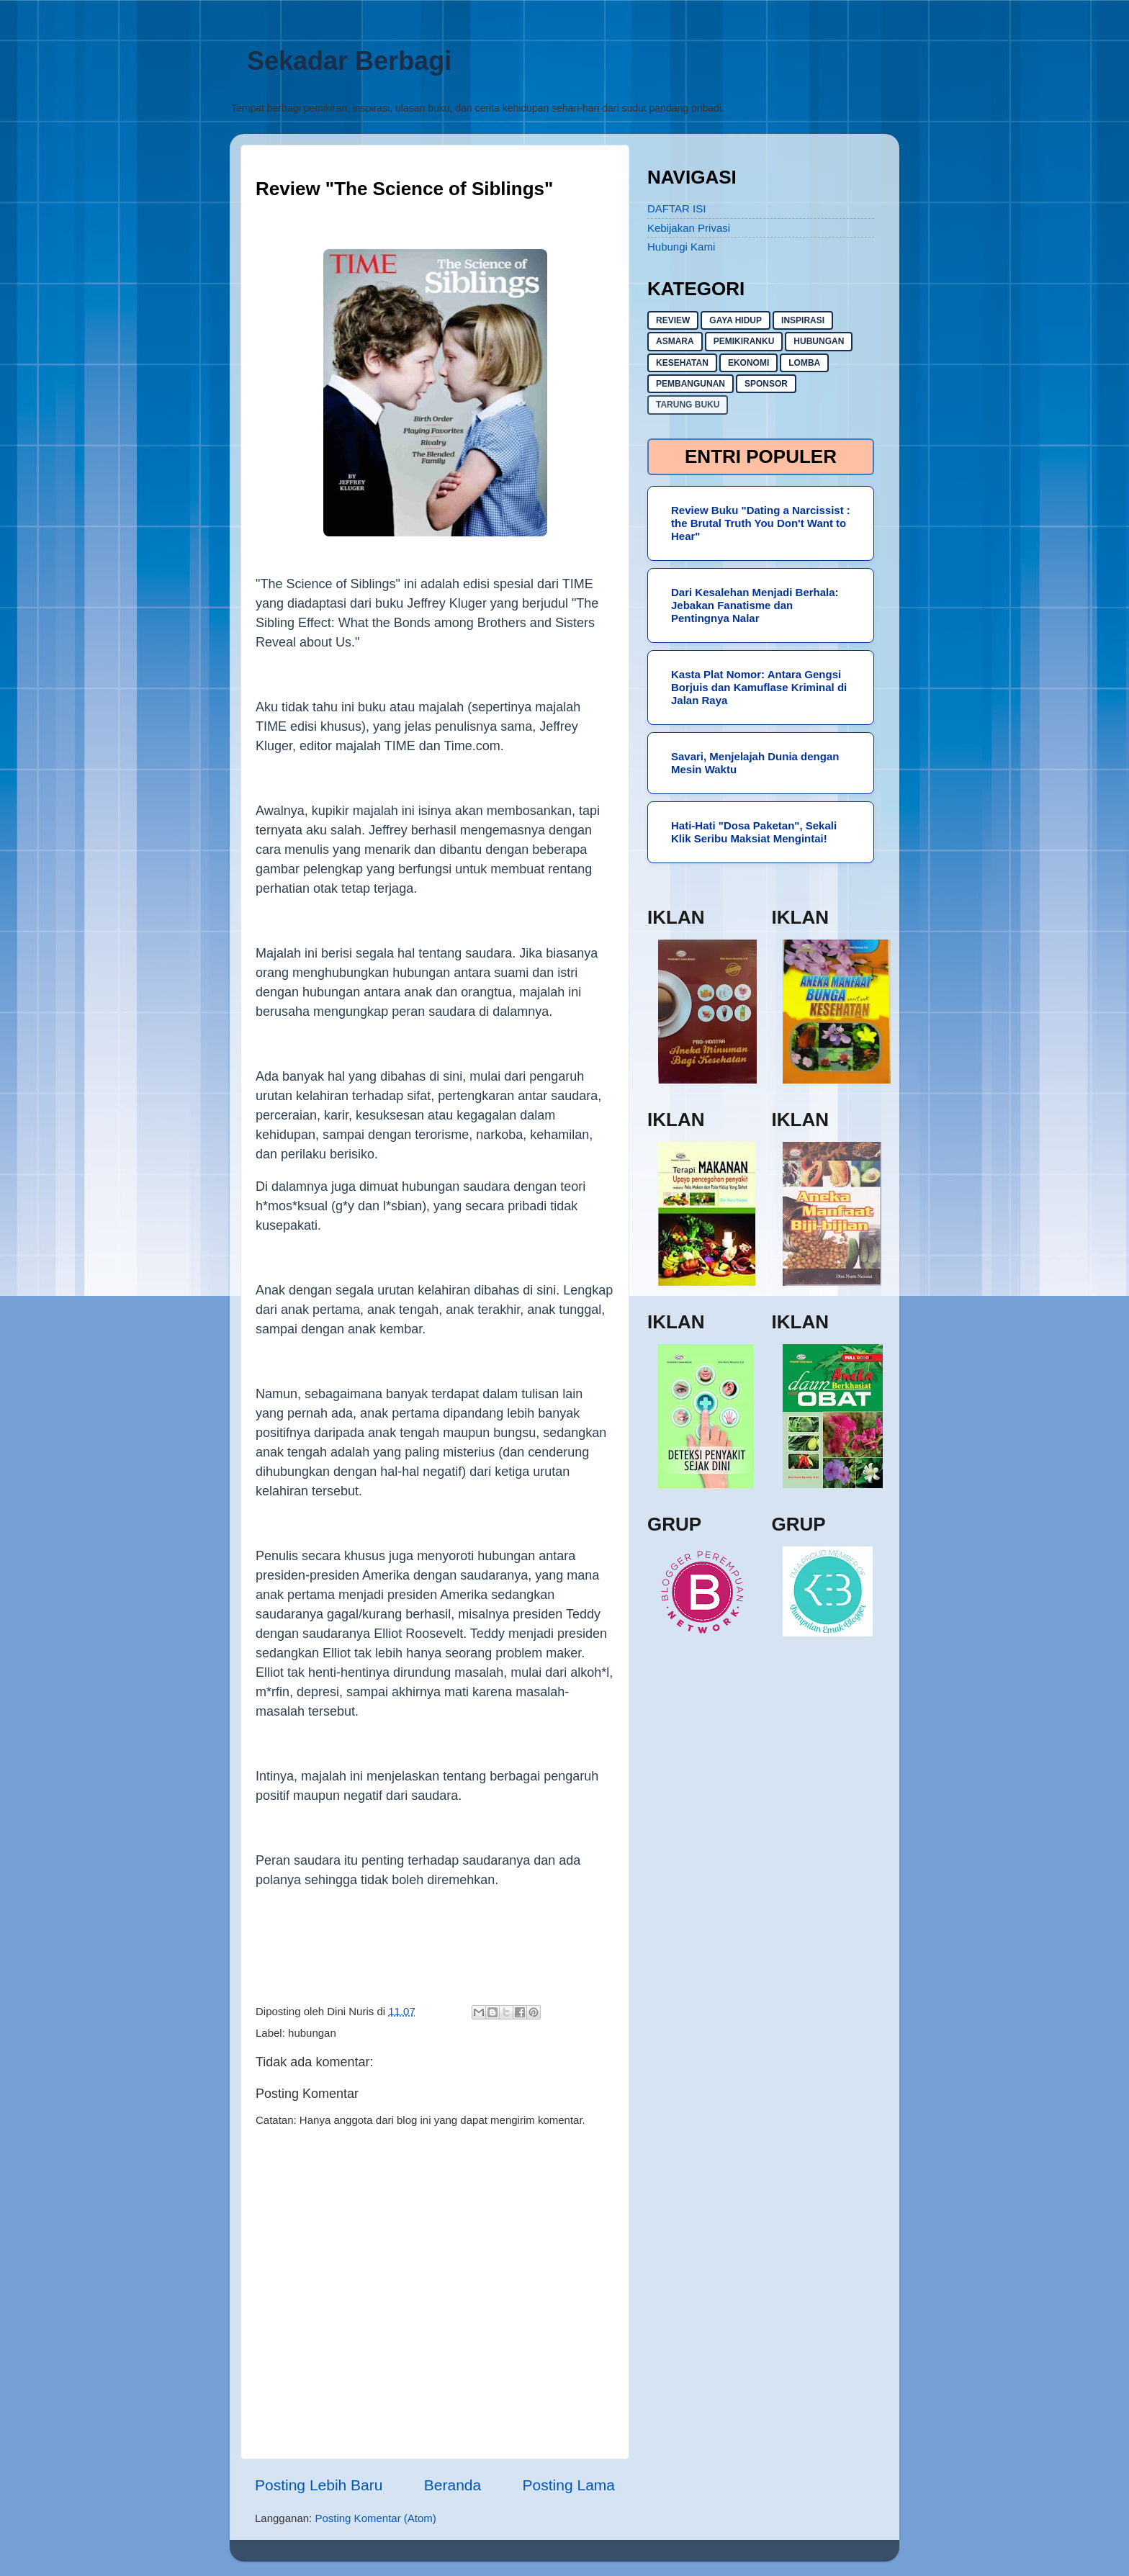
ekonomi (748, 363)
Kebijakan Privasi (688, 228)
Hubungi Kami (681, 246)
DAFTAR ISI (676, 208)
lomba (804, 363)
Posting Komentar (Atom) (375, 2518)
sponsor (766, 384)
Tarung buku (687, 405)
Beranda (452, 2485)
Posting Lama (569, 2485)
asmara (675, 341)
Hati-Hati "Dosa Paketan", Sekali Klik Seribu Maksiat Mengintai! (754, 832)
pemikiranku (744, 341)
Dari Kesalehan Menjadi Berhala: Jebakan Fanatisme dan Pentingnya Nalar (755, 605)
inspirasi (802, 320)
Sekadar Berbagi (349, 61)
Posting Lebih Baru (318, 2485)
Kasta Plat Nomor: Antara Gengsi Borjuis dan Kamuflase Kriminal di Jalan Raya (759, 687)
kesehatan (682, 363)
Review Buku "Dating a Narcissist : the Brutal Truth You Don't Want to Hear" (760, 523)
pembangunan (690, 384)
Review (673, 320)
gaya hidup (735, 320)
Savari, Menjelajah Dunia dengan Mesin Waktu (755, 762)
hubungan (312, 2033)
